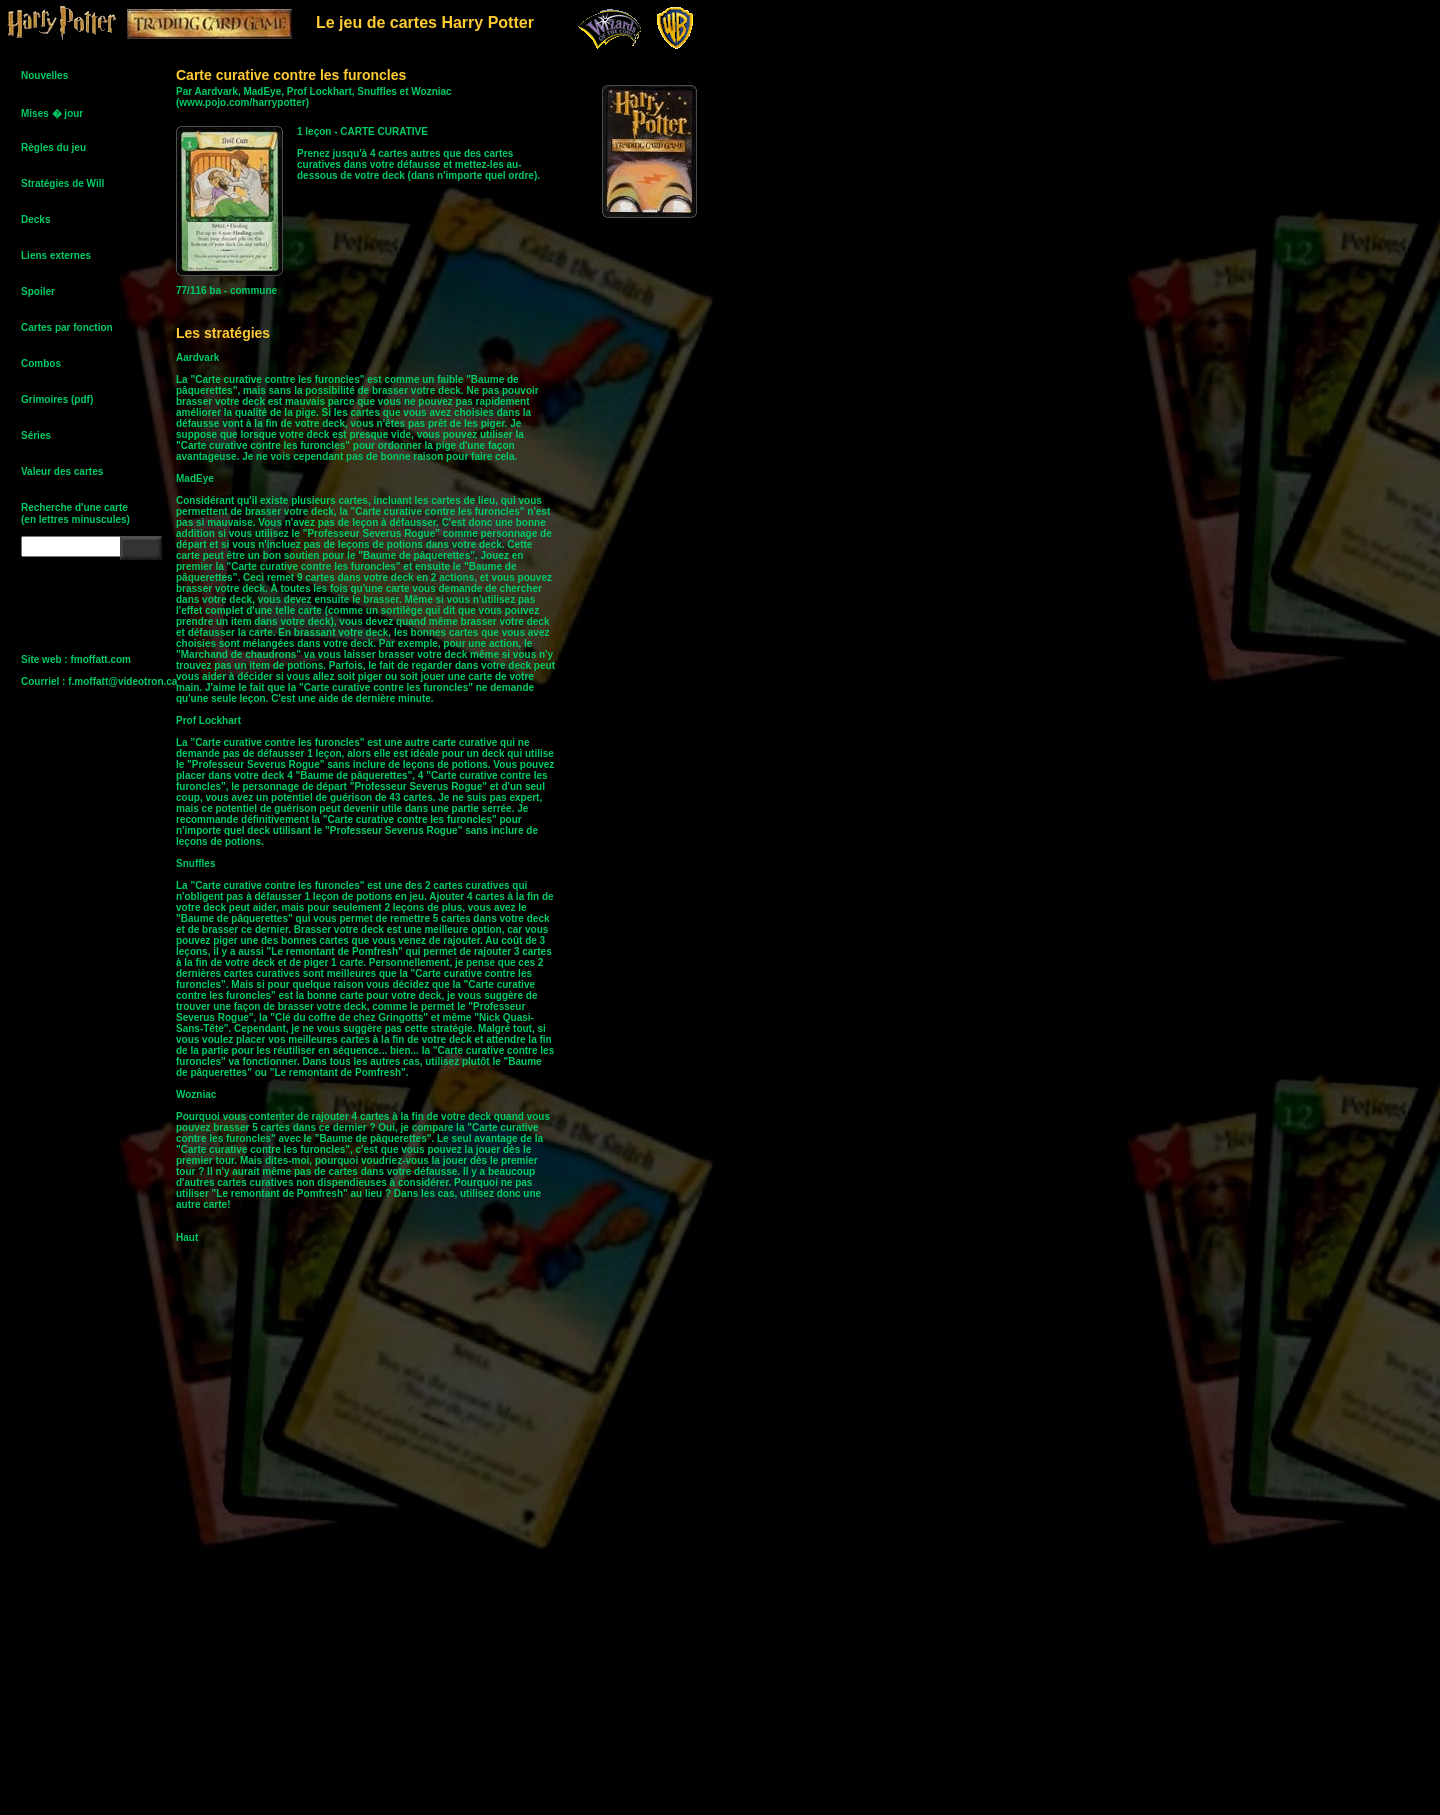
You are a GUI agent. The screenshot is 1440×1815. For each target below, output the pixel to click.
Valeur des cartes (62, 471)
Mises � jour (52, 113)
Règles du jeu (53, 147)
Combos (41, 363)
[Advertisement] (670, 550)
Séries (36, 435)
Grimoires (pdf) (57, 399)
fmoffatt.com (100, 659)
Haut (187, 1237)
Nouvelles (44, 75)
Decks (35, 219)
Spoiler (38, 291)
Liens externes (56, 255)
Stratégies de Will (62, 183)
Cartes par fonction (67, 327)
